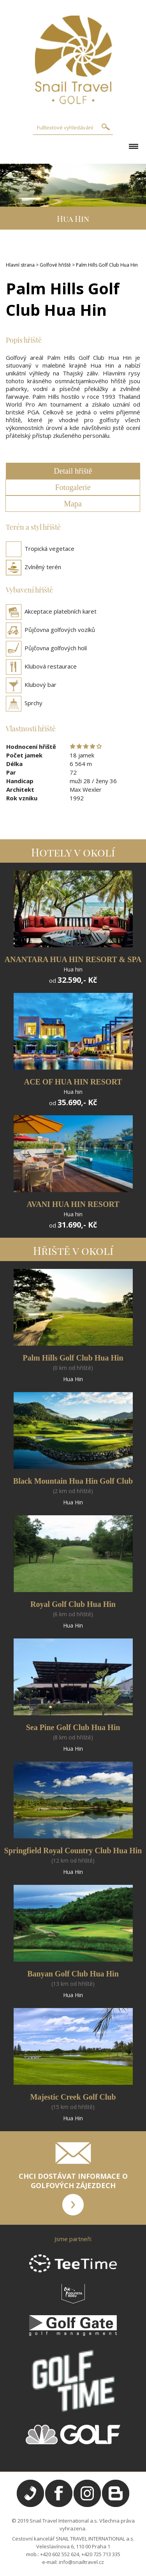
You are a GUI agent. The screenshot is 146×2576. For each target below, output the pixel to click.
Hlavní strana (20, 265)
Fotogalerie (72, 487)
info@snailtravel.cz (81, 2561)
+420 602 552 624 (59, 2554)
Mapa (73, 503)
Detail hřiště (73, 471)
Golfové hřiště (55, 265)
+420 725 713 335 (100, 2554)
